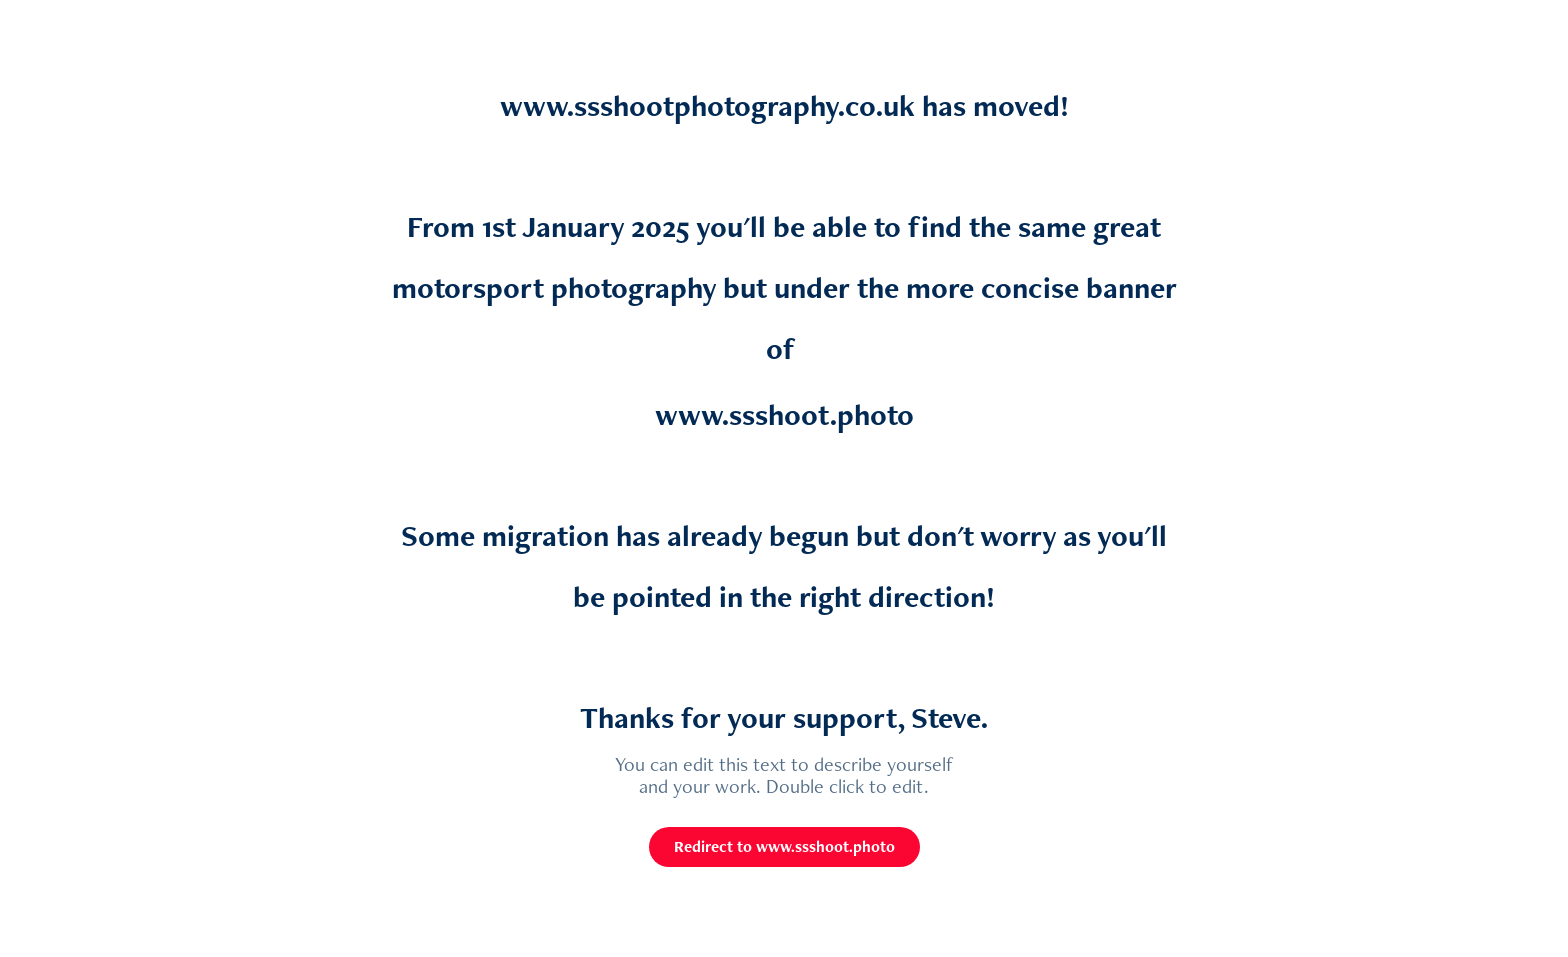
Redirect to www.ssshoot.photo (784, 846)
